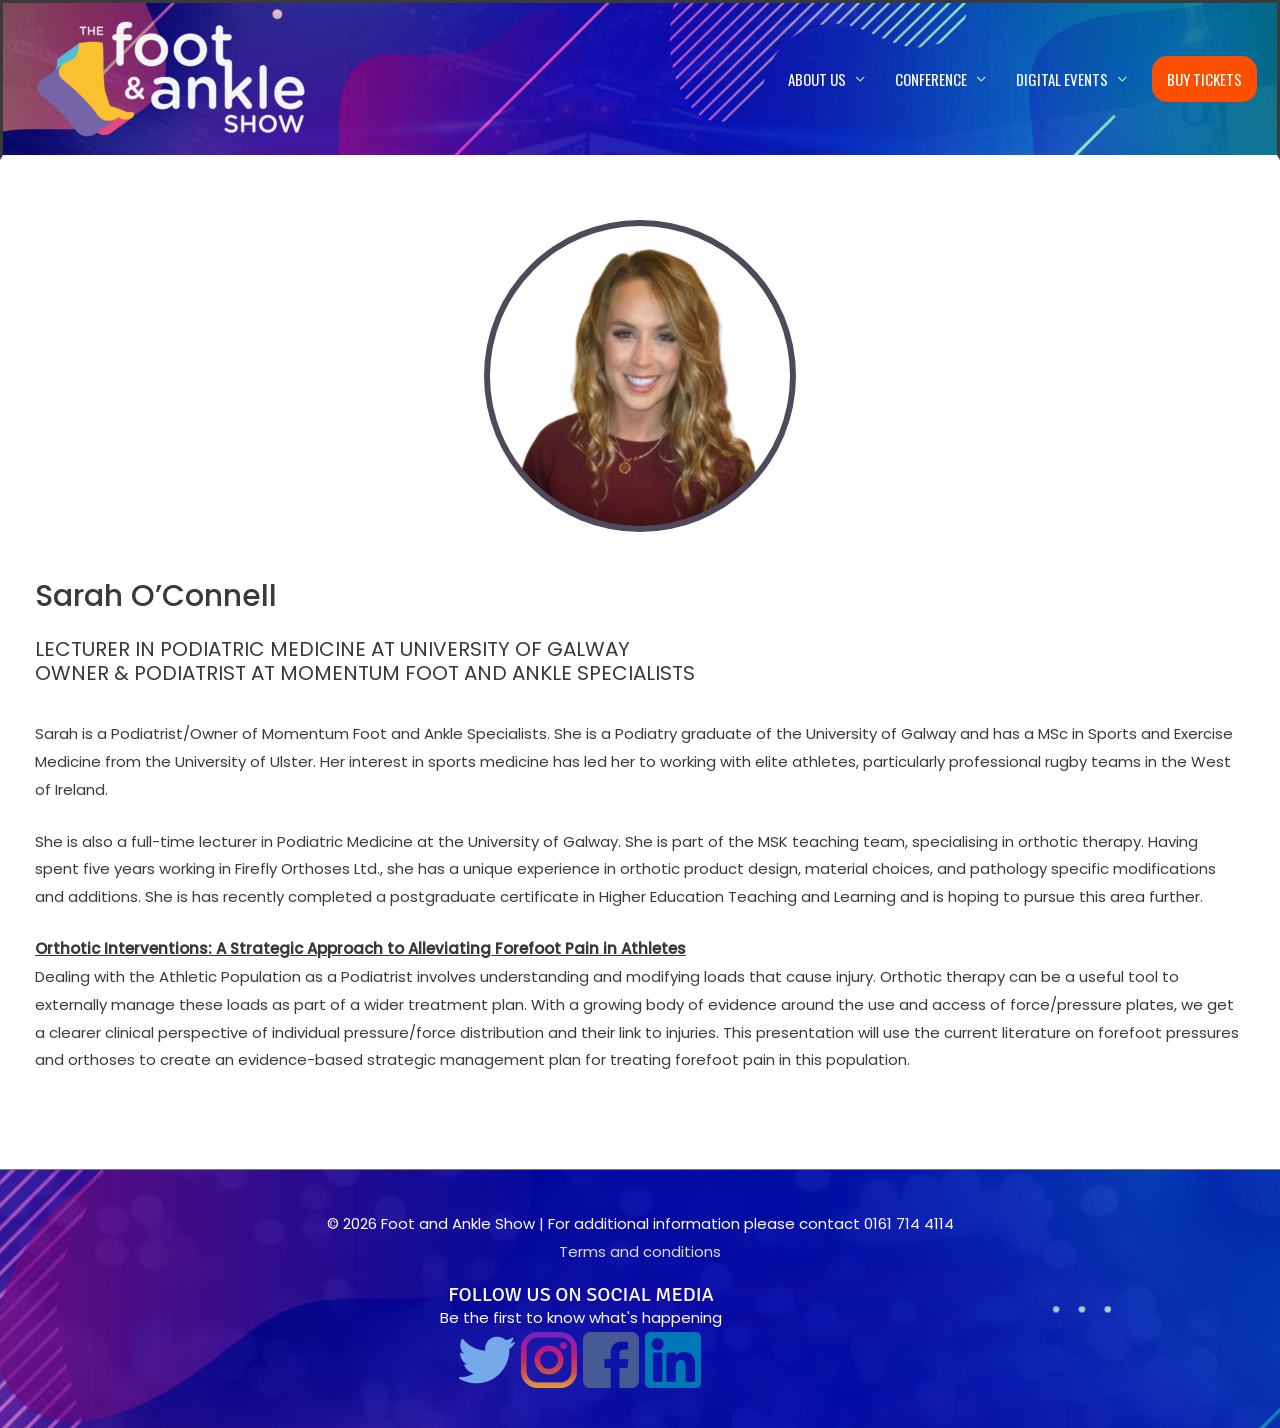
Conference (931, 79)
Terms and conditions (640, 1251)
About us (817, 79)
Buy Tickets (1204, 79)
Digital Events (1062, 79)
